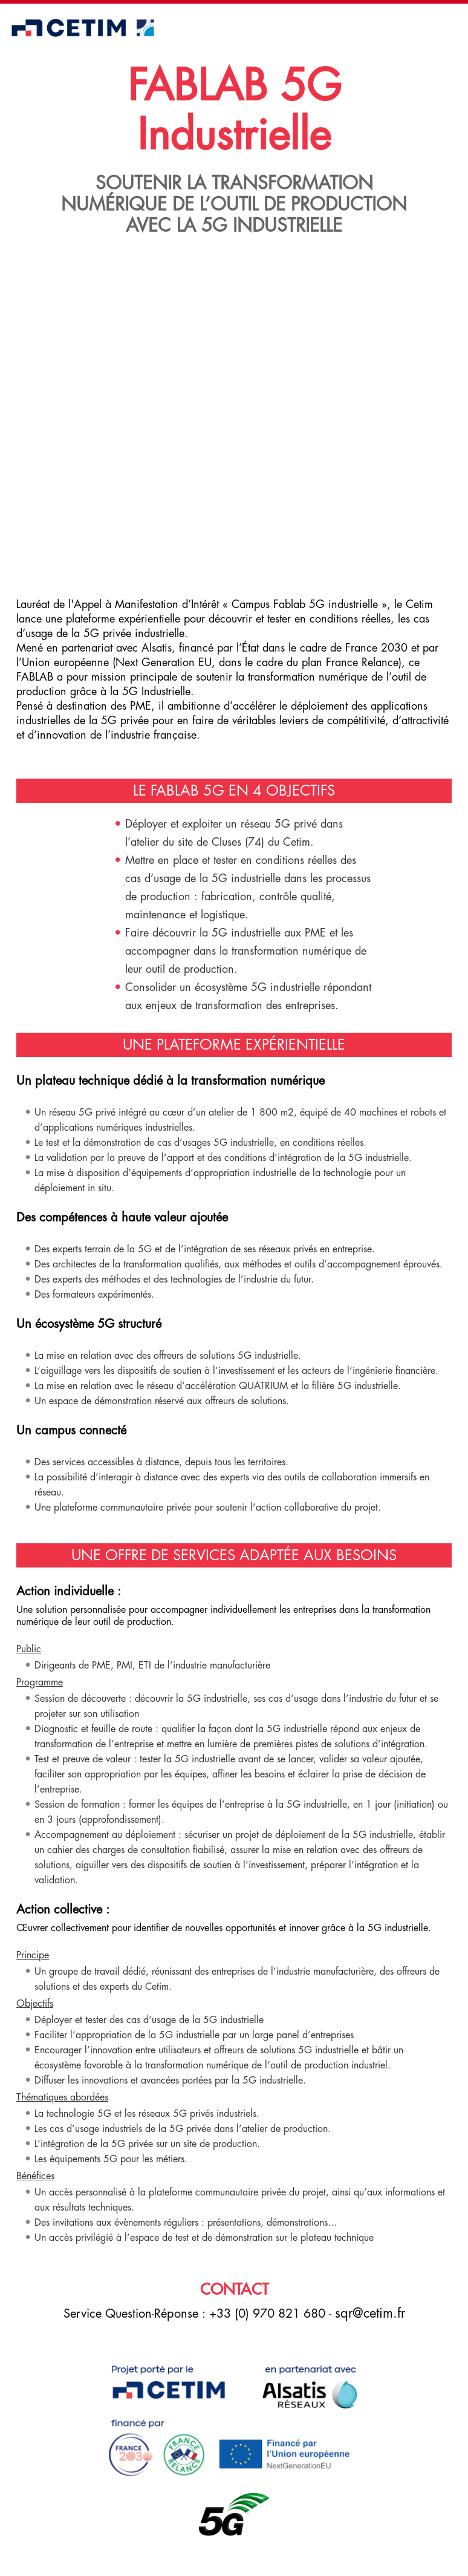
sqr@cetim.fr (370, 2313)
